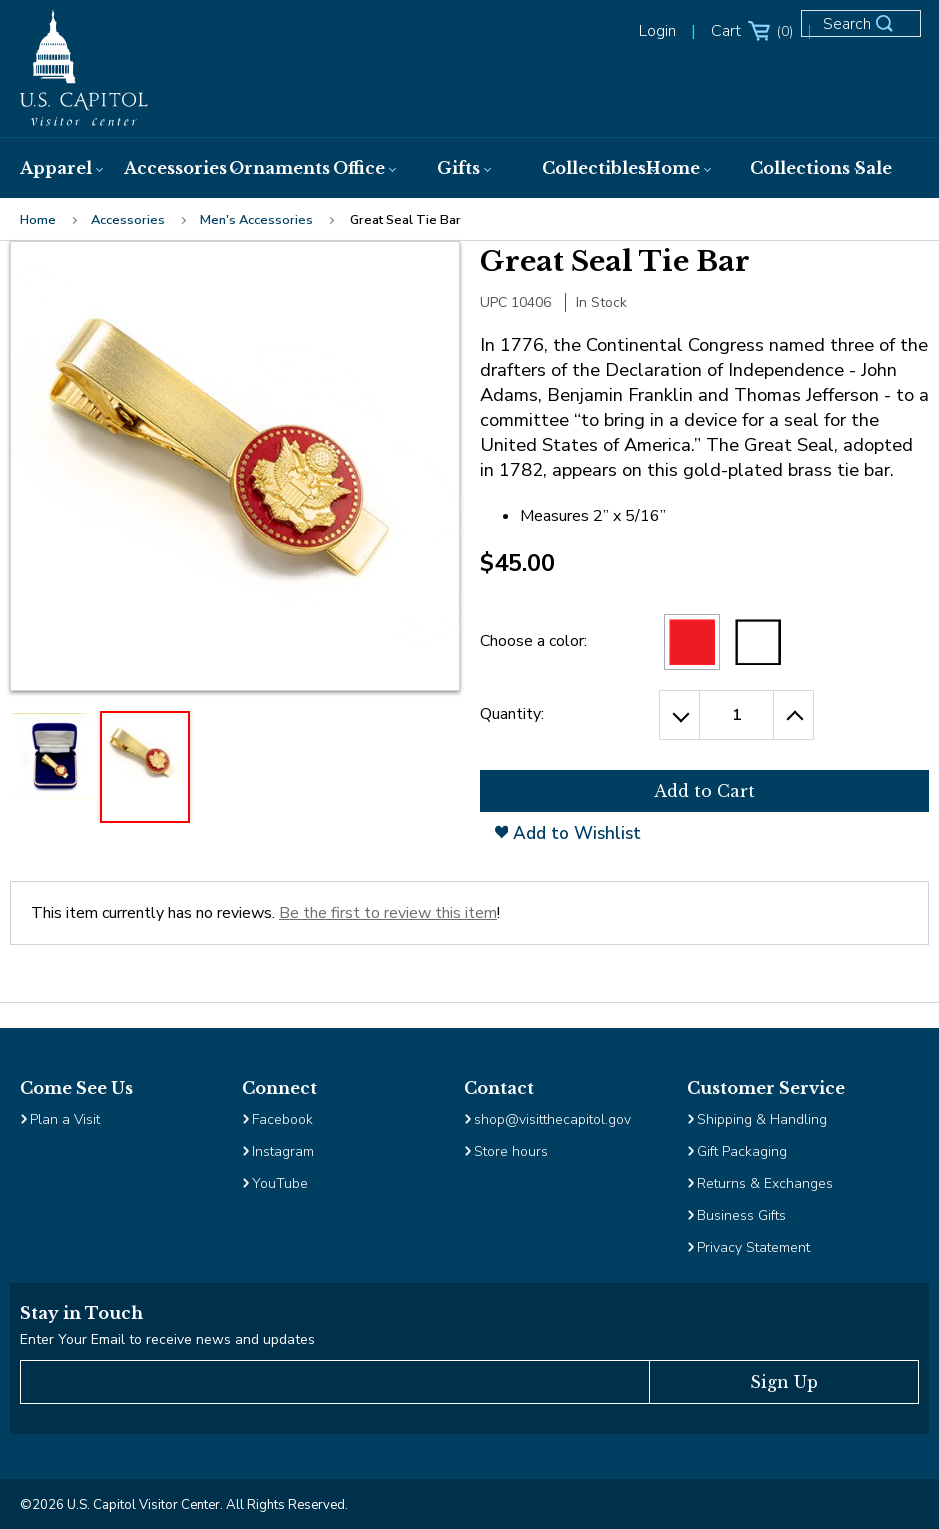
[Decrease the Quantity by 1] (679, 715)
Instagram (283, 1151)
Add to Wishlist (568, 833)
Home (38, 220)
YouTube (280, 1183)
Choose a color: (533, 641)
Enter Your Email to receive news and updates (167, 1339)
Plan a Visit (65, 1119)
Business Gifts (741, 1215)
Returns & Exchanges (765, 1183)
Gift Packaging (742, 1151)
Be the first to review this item (388, 913)
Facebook (282, 1119)
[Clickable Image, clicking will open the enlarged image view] (235, 466)
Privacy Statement (755, 1247)
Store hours (511, 1151)
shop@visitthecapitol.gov (552, 1119)
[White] (758, 642)
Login (657, 31)
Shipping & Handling (762, 1119)
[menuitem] (56, 168)
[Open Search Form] (869, 32)
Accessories (128, 220)
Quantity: (512, 714)
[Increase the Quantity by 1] (794, 715)
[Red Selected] (692, 642)
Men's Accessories (256, 220)
